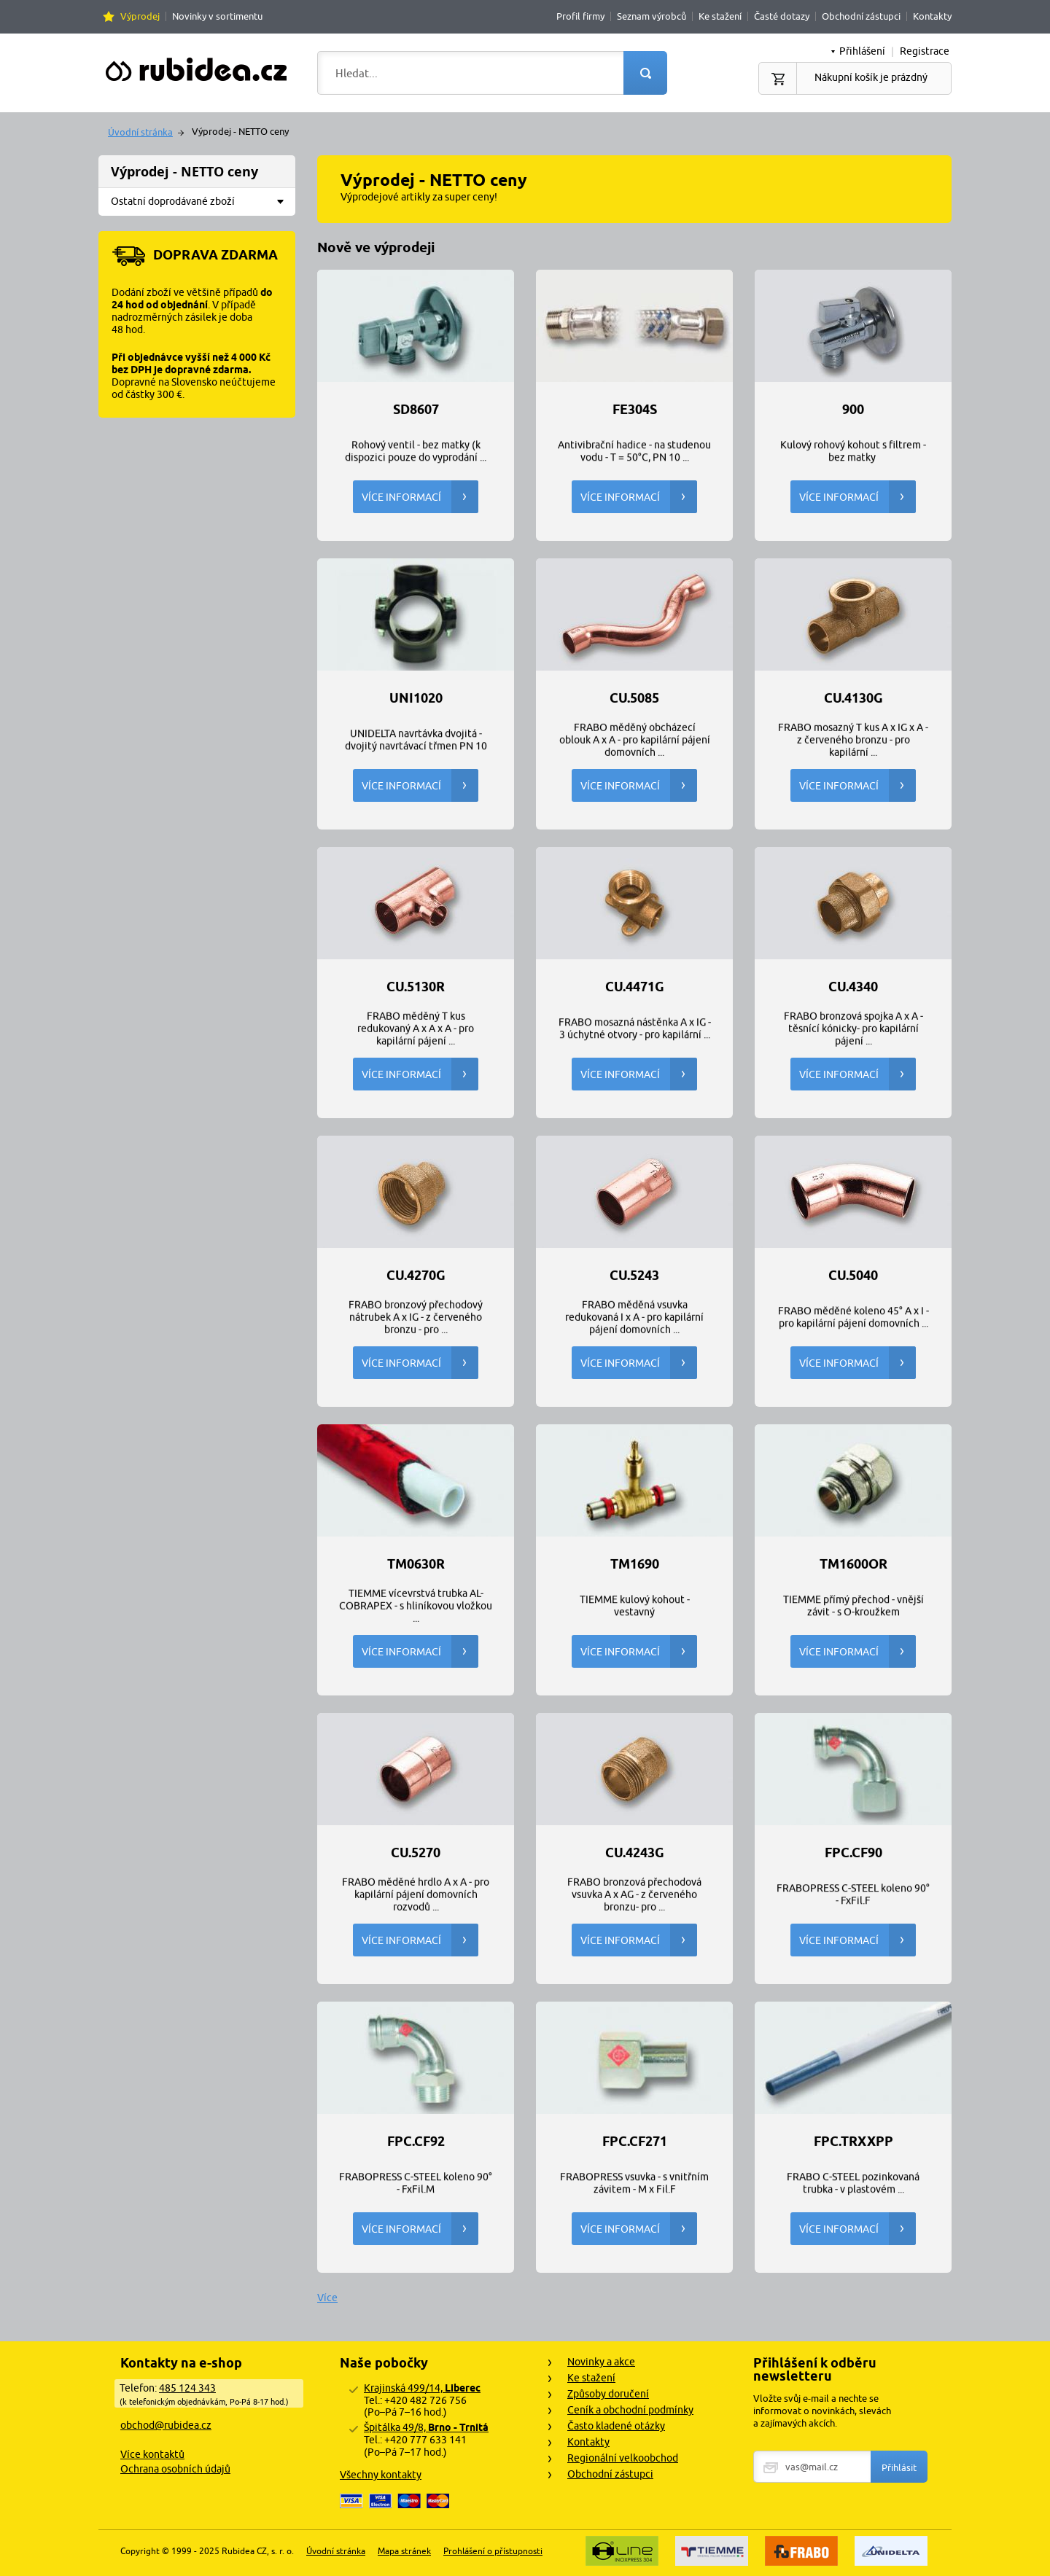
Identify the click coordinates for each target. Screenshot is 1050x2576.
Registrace (924, 51)
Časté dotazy (781, 16)
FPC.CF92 (416, 2141)
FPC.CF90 (853, 1853)
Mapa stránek (404, 2550)
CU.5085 (634, 698)
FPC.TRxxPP (853, 2141)
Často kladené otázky (616, 2426)
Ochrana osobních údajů (175, 2469)
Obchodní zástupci (861, 16)
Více (327, 2297)
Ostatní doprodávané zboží (201, 202)
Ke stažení (720, 16)
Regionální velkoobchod (622, 2458)
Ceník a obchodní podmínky (630, 2410)
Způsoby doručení (608, 2394)
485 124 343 (187, 2388)
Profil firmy (580, 16)
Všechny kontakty (380, 2475)
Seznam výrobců (651, 16)
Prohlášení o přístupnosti (492, 2550)
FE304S (634, 409)
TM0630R (416, 1564)
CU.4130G (853, 698)
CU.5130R (415, 987)
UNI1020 (416, 698)
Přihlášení (862, 51)
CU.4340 (853, 987)
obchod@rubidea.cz (165, 2425)
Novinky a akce (601, 2362)
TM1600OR (853, 1564)
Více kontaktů (152, 2454)
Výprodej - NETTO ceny (184, 172)
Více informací (420, 496)
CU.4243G (634, 1853)
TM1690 (634, 1564)
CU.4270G (416, 1275)
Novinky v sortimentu (217, 16)
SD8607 (416, 409)
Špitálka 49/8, (426, 2427)
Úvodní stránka (140, 132)
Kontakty (932, 16)
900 (853, 409)
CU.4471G (634, 987)
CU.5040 (853, 1275)
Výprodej (140, 16)
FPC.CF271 (634, 2141)
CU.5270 (415, 1853)
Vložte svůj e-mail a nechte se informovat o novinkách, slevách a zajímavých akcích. (822, 2410)
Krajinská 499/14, (422, 2388)
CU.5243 (634, 1275)
